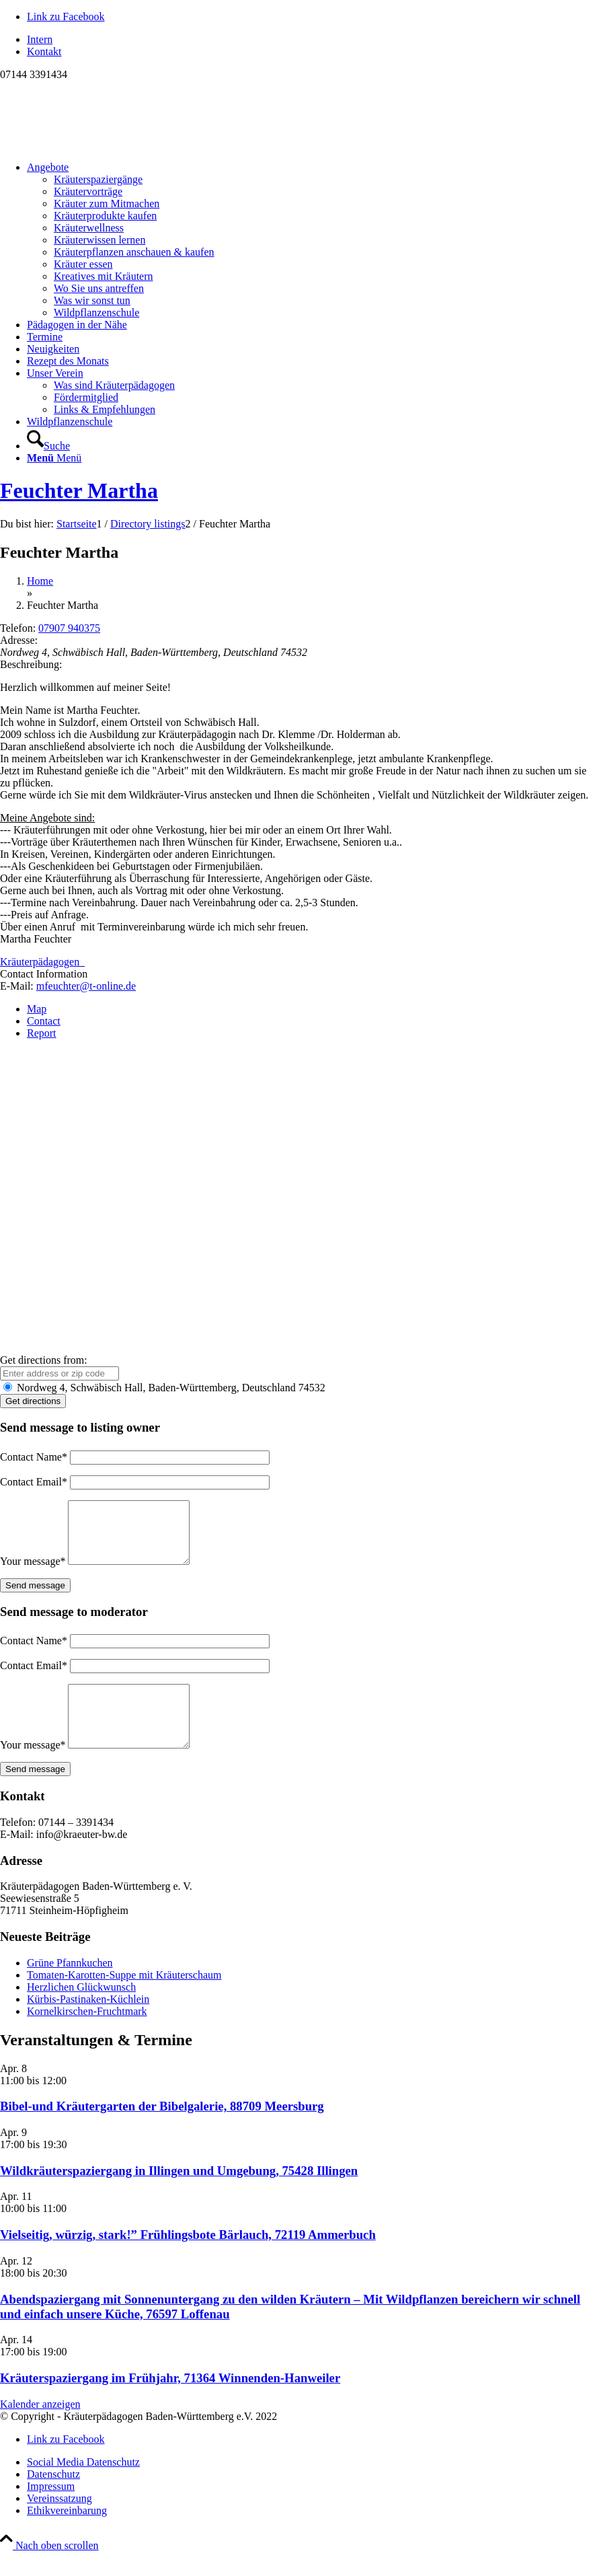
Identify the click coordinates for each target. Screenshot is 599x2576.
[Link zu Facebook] (66, 16)
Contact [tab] (44, 1021)
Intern (39, 39)
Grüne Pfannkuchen (70, 1987)
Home (40, 581)
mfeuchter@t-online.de (86, 986)
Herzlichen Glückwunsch (81, 2011)
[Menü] (54, 458)
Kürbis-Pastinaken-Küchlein (88, 2023)
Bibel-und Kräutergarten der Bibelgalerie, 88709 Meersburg (162, 2130)
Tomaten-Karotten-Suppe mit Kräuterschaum (124, 1999)
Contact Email (33, 1481)
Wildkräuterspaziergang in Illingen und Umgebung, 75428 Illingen (179, 2195)
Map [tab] (36, 1009)
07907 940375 (69, 628)
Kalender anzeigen (40, 2428)
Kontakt (44, 51)
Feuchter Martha (79, 490)
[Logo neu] (101, 144)
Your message (32, 1573)
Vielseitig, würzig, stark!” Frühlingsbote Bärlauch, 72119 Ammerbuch (188, 2259)
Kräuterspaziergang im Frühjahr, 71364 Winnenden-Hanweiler (170, 2402)
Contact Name (33, 1457)
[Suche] (48, 445)
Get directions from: (43, 1360)
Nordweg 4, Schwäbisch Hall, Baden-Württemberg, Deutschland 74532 (164, 1387)
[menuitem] (313, 40)
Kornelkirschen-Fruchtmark (87, 2035)
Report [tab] (41, 1033)
